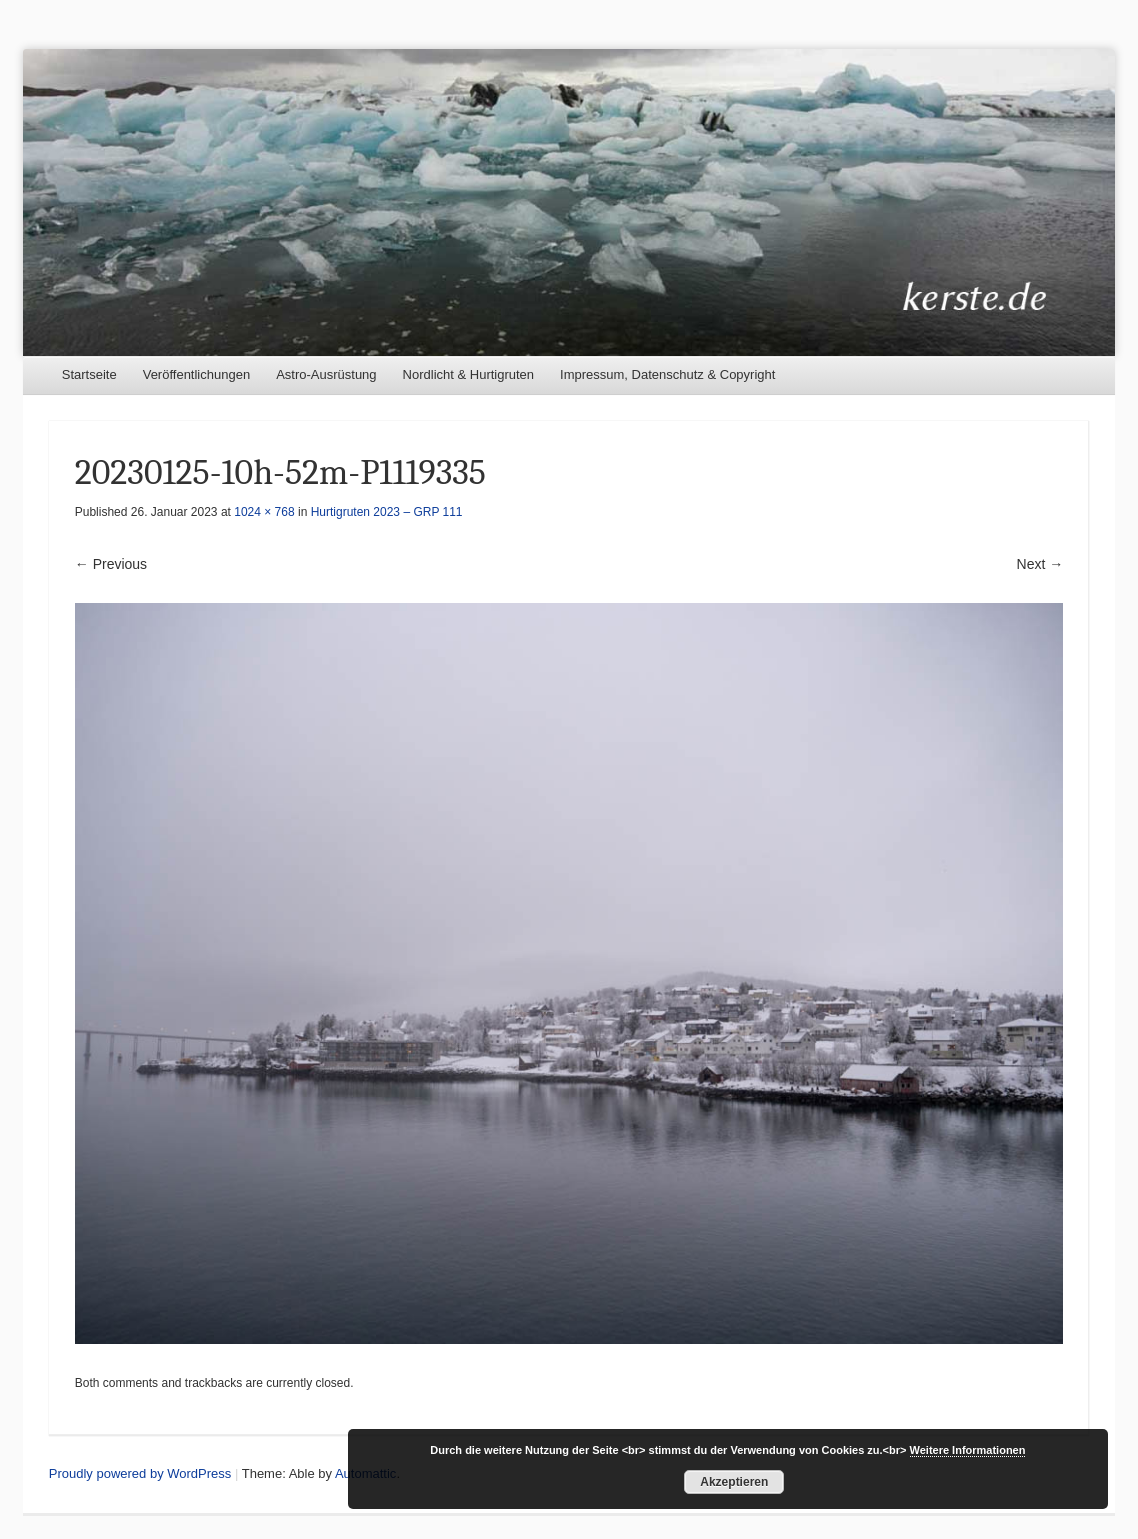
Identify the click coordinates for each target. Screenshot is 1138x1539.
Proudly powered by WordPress (140, 1473)
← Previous (111, 564)
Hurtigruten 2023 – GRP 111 (387, 512)
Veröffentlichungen (196, 374)
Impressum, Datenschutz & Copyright (667, 374)
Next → (1040, 564)
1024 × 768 (264, 512)
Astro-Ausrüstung (326, 374)
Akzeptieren (734, 1482)
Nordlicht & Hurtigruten (469, 374)
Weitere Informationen (968, 1450)
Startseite (89, 374)
